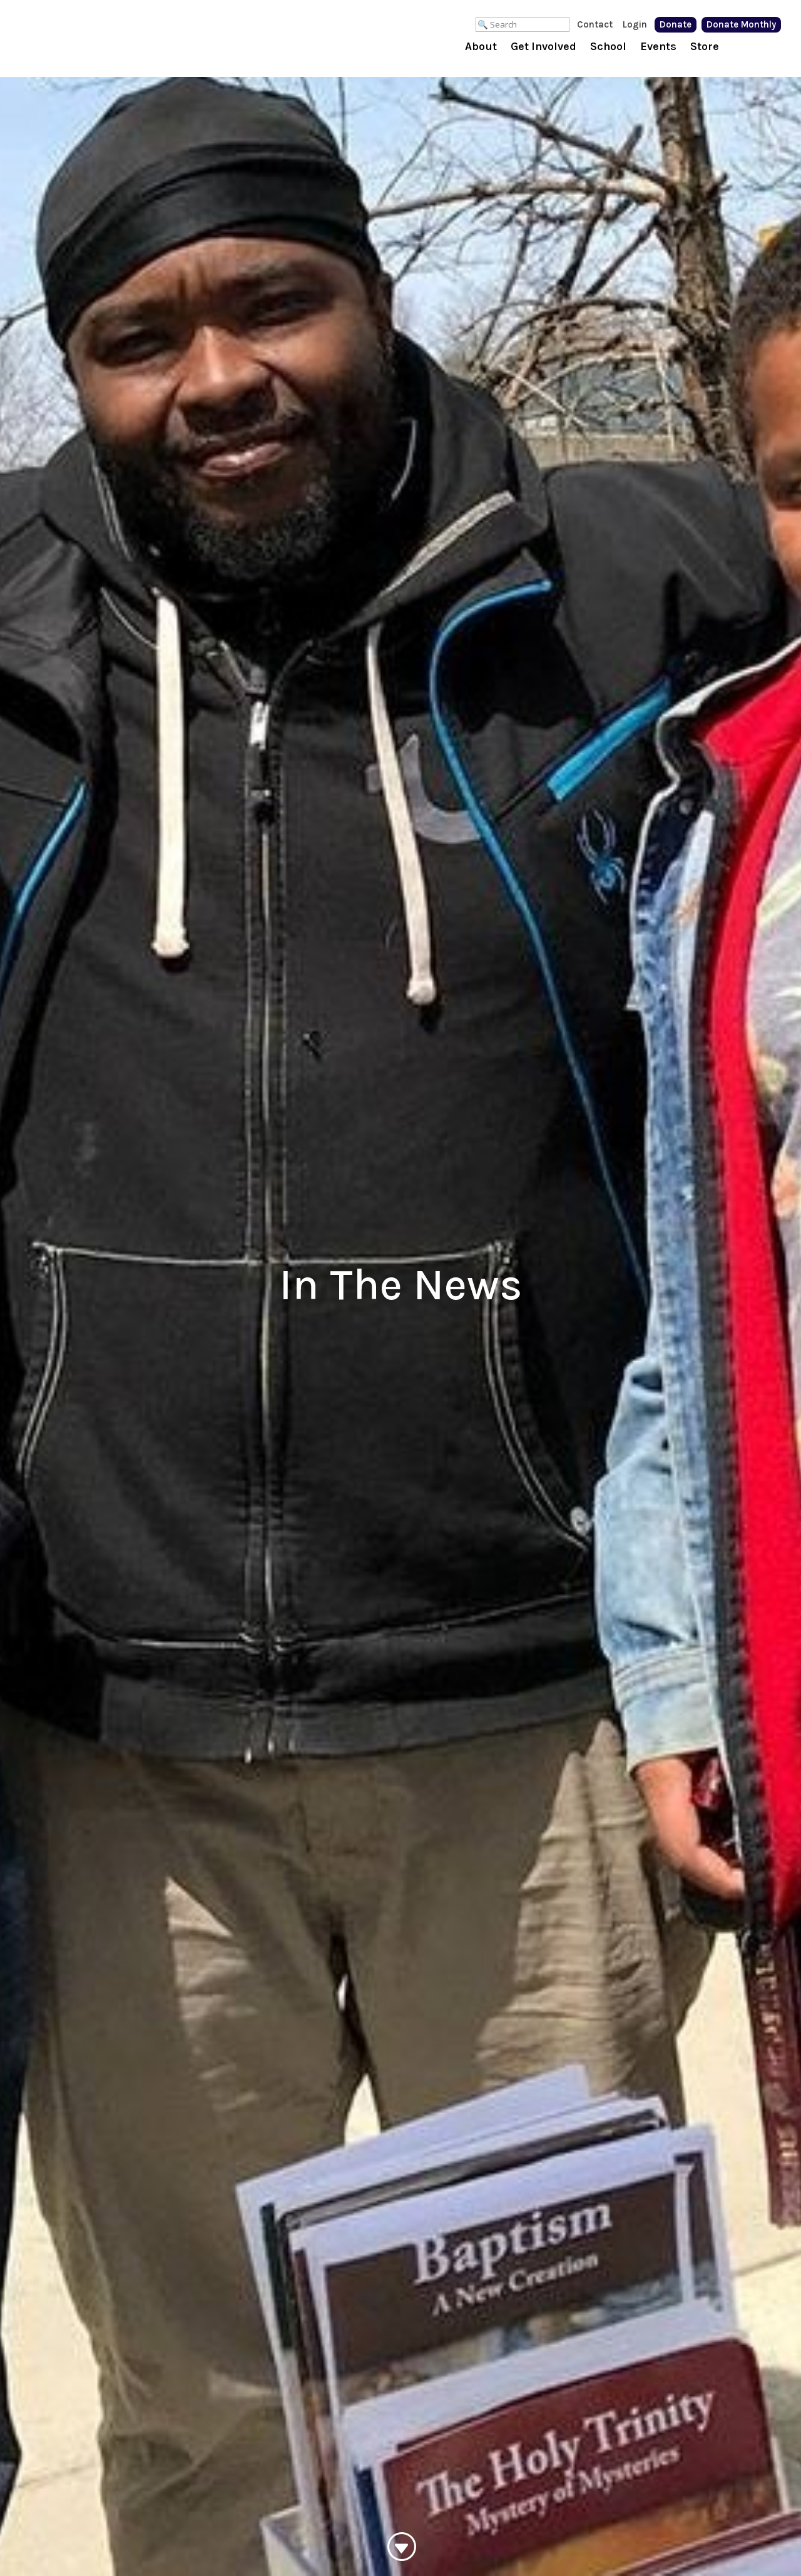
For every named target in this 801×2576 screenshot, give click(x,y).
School (608, 47)
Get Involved (543, 47)
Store (704, 47)
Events (658, 47)
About (481, 47)
